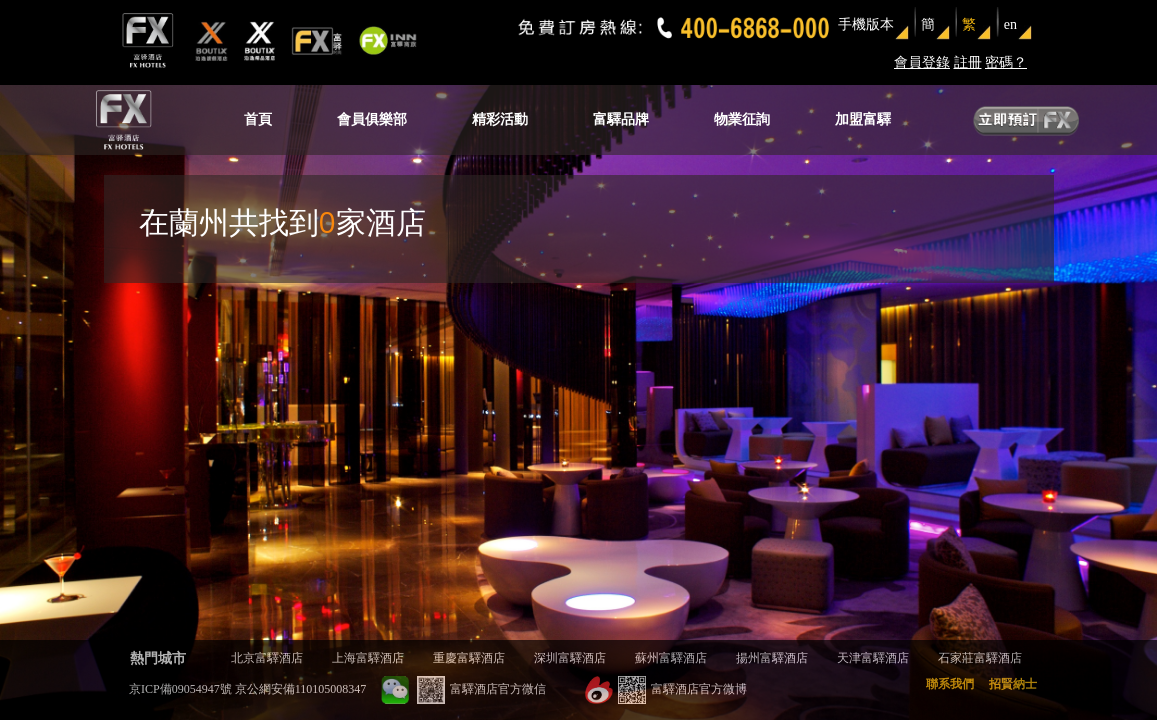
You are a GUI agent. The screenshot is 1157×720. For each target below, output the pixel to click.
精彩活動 (500, 119)
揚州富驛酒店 (772, 658)
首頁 (258, 119)
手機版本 (866, 24)
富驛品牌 (621, 119)
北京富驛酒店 (267, 658)
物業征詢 (742, 119)
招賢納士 (1013, 684)
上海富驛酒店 (368, 658)
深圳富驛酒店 (570, 658)
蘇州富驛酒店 (671, 658)
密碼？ (1006, 62)
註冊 (968, 62)
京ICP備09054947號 (180, 689)
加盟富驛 (863, 119)
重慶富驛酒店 (469, 658)
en (1010, 24)
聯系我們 (950, 684)
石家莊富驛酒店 (980, 658)
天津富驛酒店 (873, 658)
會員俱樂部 (372, 119)
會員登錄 (922, 62)
